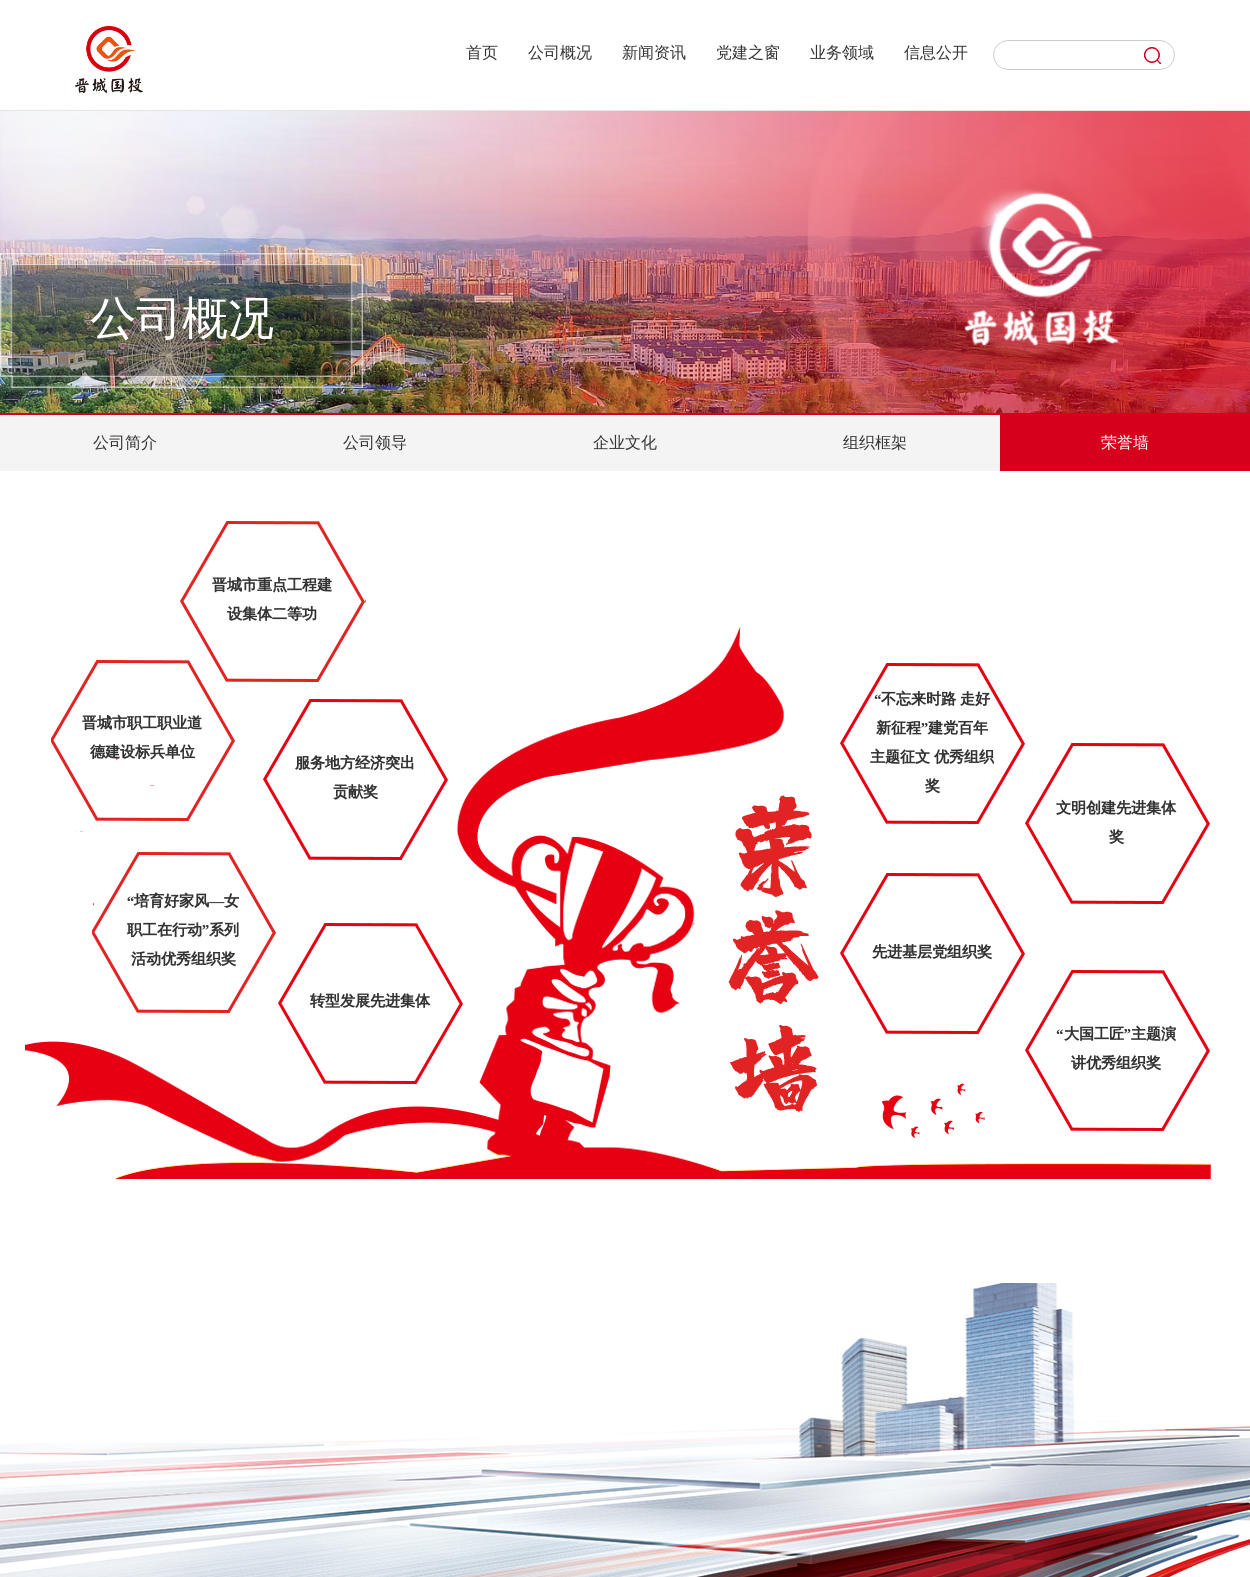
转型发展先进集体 (370, 1001)
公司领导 (375, 442)
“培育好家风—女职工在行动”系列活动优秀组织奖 (183, 930)
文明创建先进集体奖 (1116, 822)
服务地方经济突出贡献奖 (355, 777)
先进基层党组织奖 (932, 952)
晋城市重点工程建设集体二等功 (272, 599)
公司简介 (125, 442)
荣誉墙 (1125, 442)
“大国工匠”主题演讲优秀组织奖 (1116, 1048)
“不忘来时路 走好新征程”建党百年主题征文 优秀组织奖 (932, 742)
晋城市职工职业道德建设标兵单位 (142, 737)
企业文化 (625, 442)
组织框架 (875, 442)
